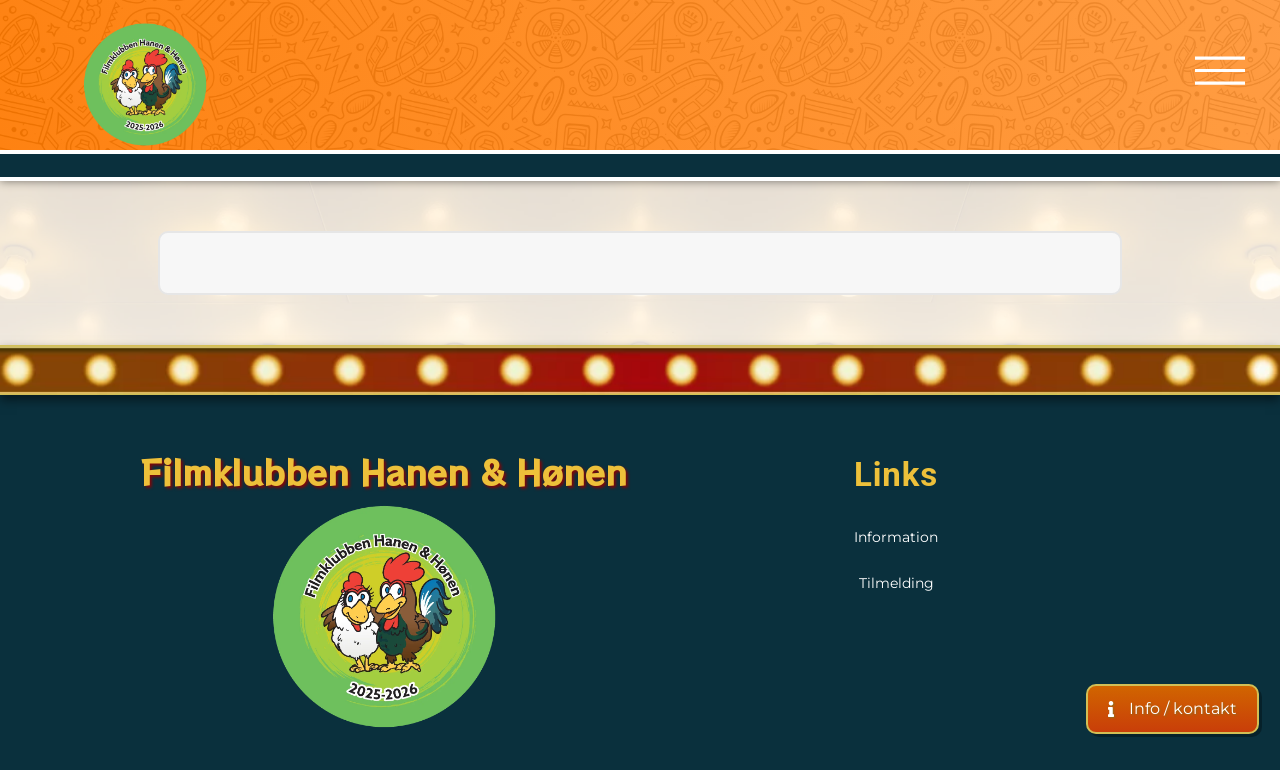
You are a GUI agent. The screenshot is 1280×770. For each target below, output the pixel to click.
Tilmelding (896, 583)
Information (896, 537)
